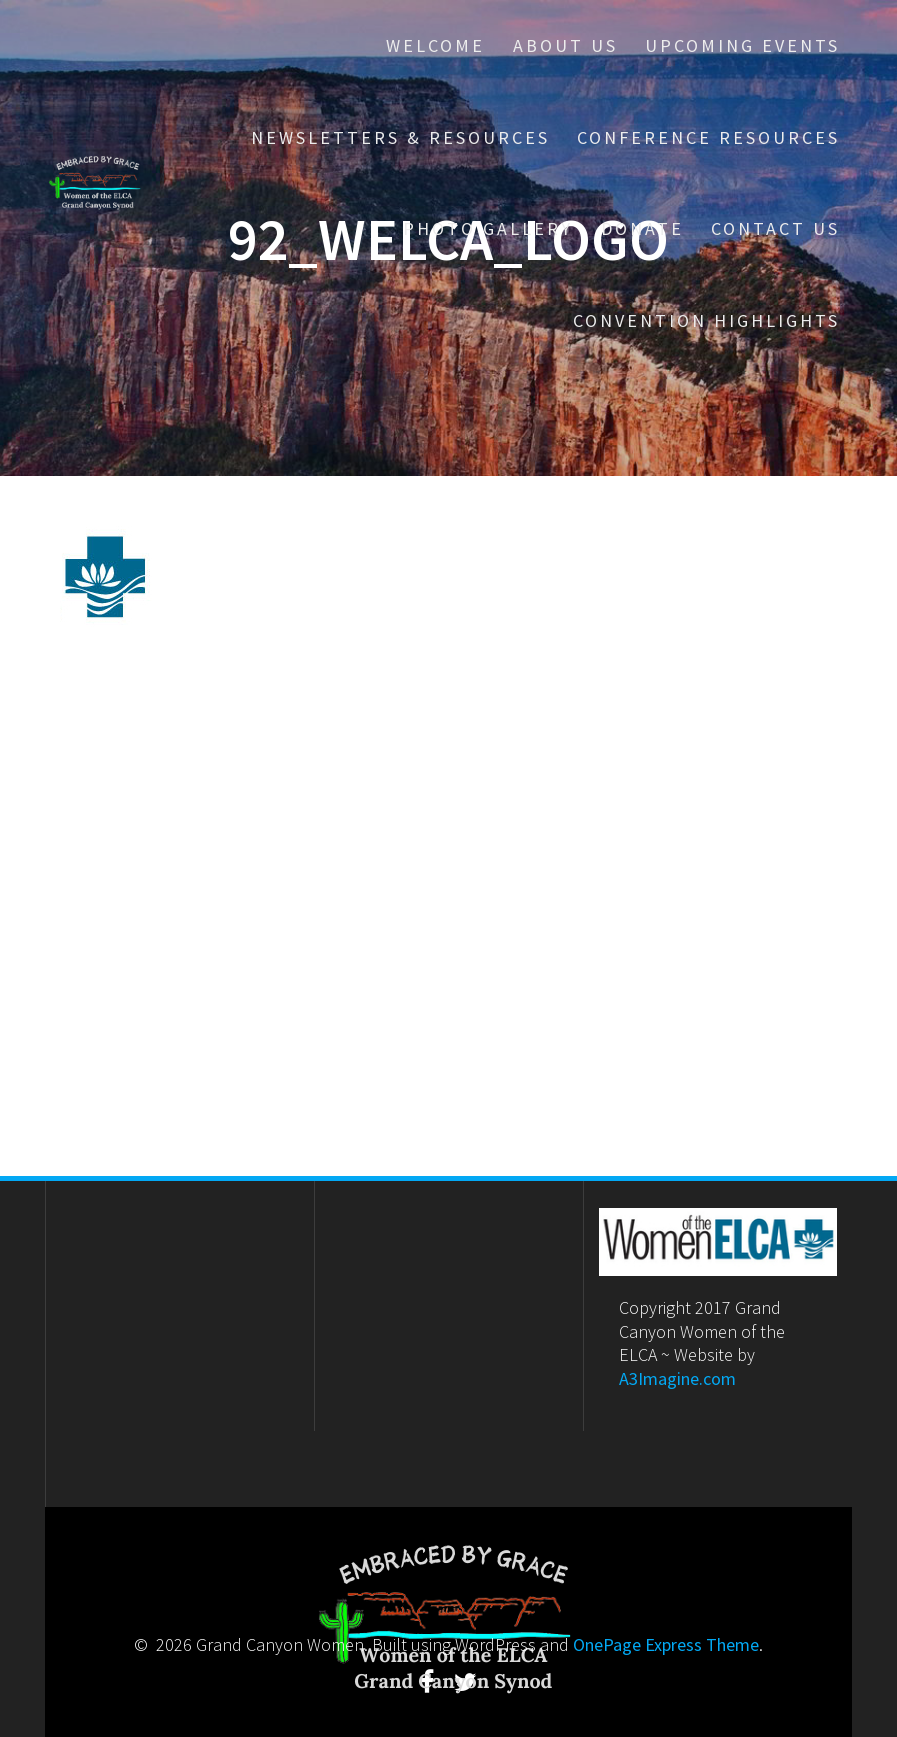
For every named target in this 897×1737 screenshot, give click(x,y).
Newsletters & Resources (400, 137)
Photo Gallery (488, 228)
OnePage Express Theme (666, 1644)
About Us (565, 45)
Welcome (435, 45)
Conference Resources (708, 137)
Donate (642, 228)
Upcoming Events (742, 45)
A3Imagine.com (677, 1378)
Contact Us (775, 228)
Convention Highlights (706, 320)
